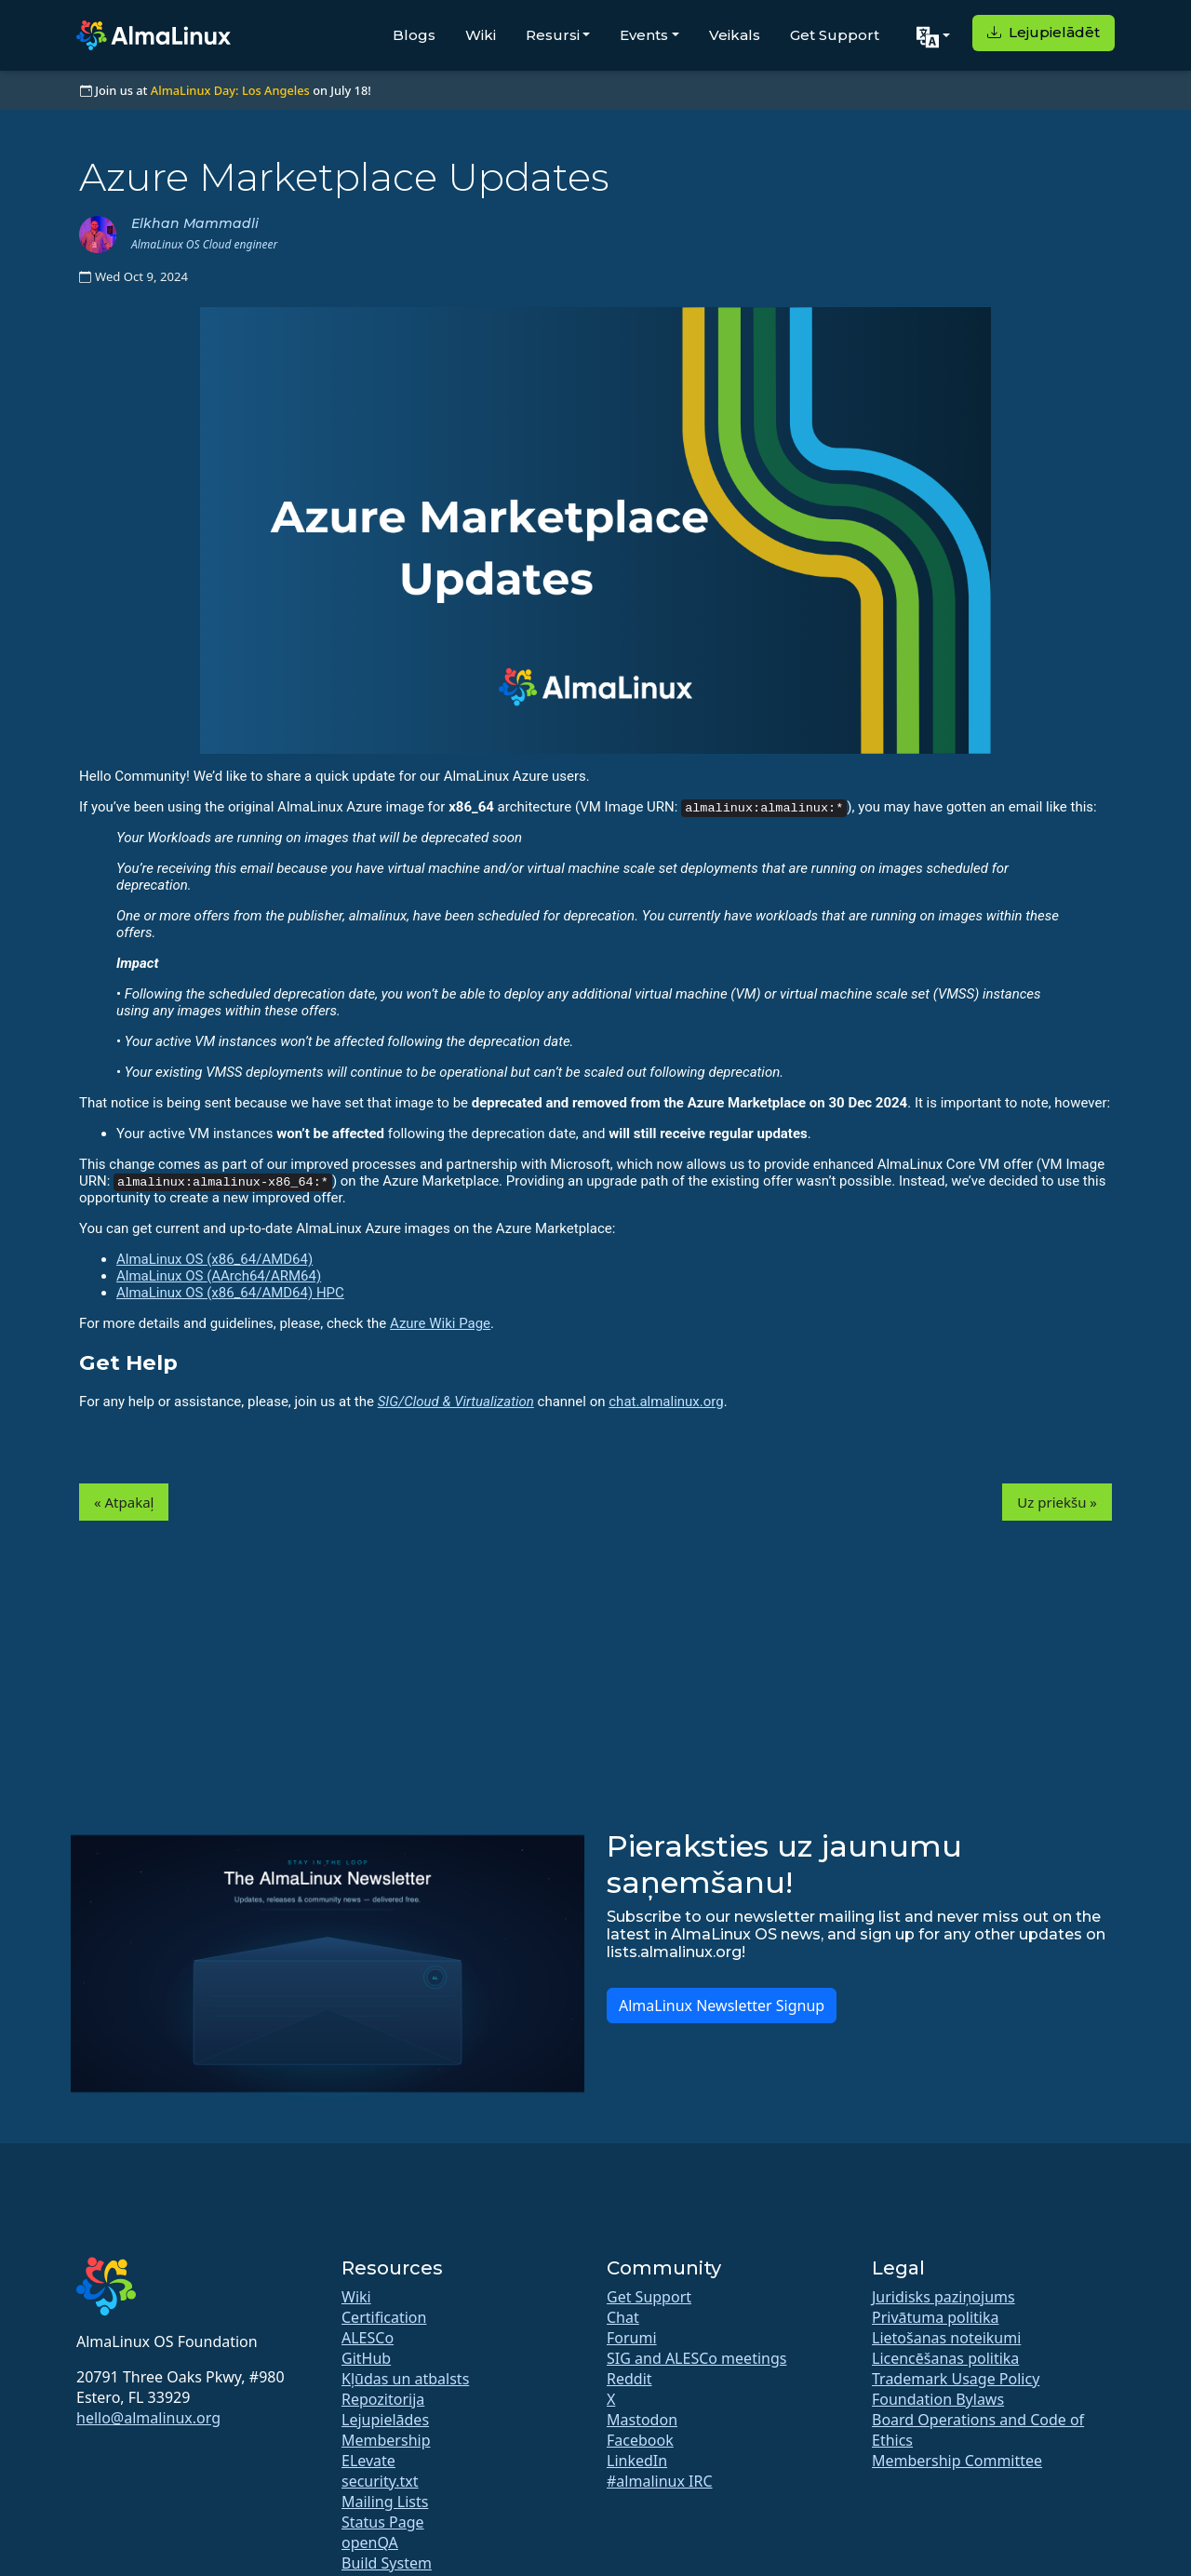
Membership (386, 2440)
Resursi (553, 35)
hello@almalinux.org (148, 2418)
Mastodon (642, 2419)
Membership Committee (957, 2460)
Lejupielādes (385, 2419)
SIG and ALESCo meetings (696, 2358)
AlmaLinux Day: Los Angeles (230, 90)
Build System (386, 2563)
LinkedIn (637, 2460)
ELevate (368, 2460)
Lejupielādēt (1043, 32)
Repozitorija (382, 2399)
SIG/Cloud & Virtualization (456, 1401)
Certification (383, 2317)
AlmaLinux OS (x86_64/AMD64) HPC (230, 1292)
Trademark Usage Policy (955, 2378)
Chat (623, 2317)
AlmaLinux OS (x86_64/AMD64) (214, 1259)
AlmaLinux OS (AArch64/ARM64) (218, 1276)
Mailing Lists (384, 2501)
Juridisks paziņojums (943, 2297)
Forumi (632, 2338)
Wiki (480, 35)
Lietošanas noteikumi (946, 2338)
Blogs (414, 35)
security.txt (380, 2481)
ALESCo (367, 2338)
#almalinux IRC (660, 2481)
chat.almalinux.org (666, 1401)
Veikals (734, 35)
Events (644, 35)
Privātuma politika (935, 2317)
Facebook (640, 2440)
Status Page (382, 2522)
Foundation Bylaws (938, 2399)
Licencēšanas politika (945, 2358)
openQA (369, 2542)
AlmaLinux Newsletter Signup (721, 2005)
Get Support (834, 35)
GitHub (366, 2358)
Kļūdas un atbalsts (405, 2378)
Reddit (629, 2378)
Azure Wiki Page (440, 1323)
